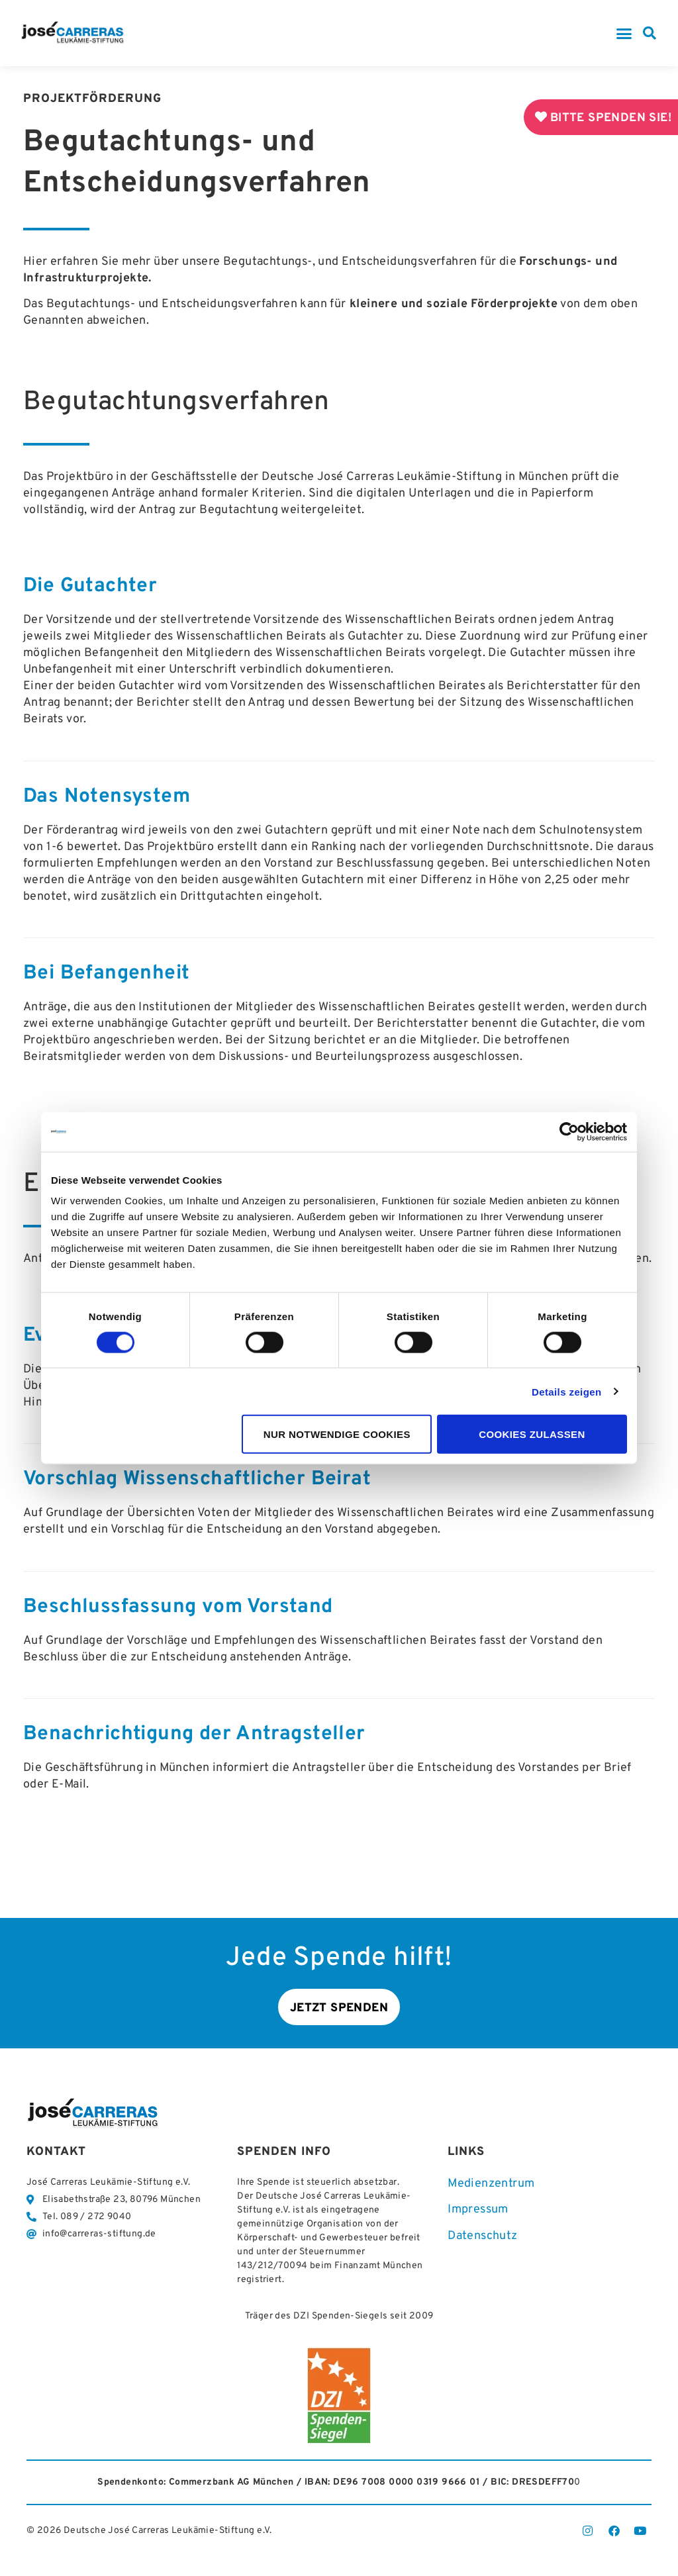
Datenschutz (482, 2236)
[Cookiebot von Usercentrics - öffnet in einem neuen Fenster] (569, 1131)
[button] (624, 33)
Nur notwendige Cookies (337, 1434)
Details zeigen (567, 1391)
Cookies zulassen (532, 1434)
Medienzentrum (491, 2184)
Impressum (478, 2210)
